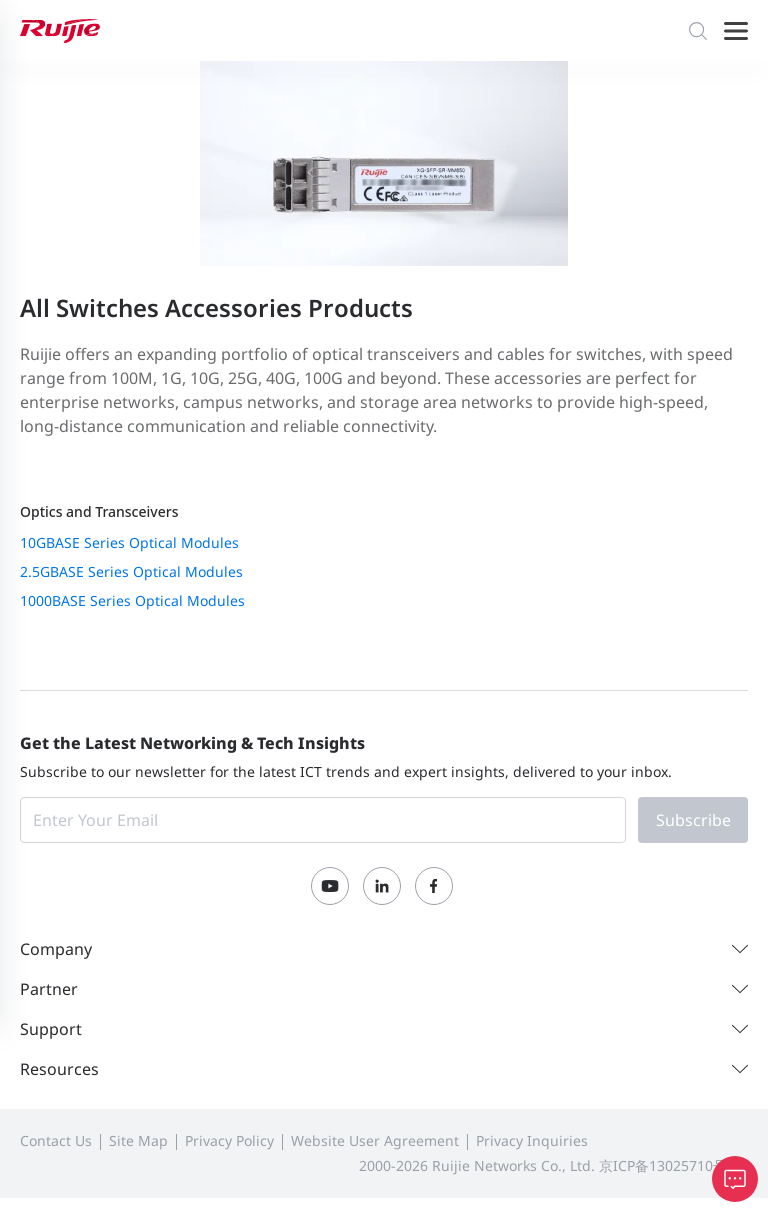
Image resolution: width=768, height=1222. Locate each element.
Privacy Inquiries (532, 1140)
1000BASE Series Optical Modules (132, 600)
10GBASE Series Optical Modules (129, 542)
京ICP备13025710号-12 (673, 1165)
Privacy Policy (229, 1140)
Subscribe (693, 820)
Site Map (138, 1140)
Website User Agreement (375, 1140)
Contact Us (56, 1140)
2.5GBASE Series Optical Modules (131, 571)
